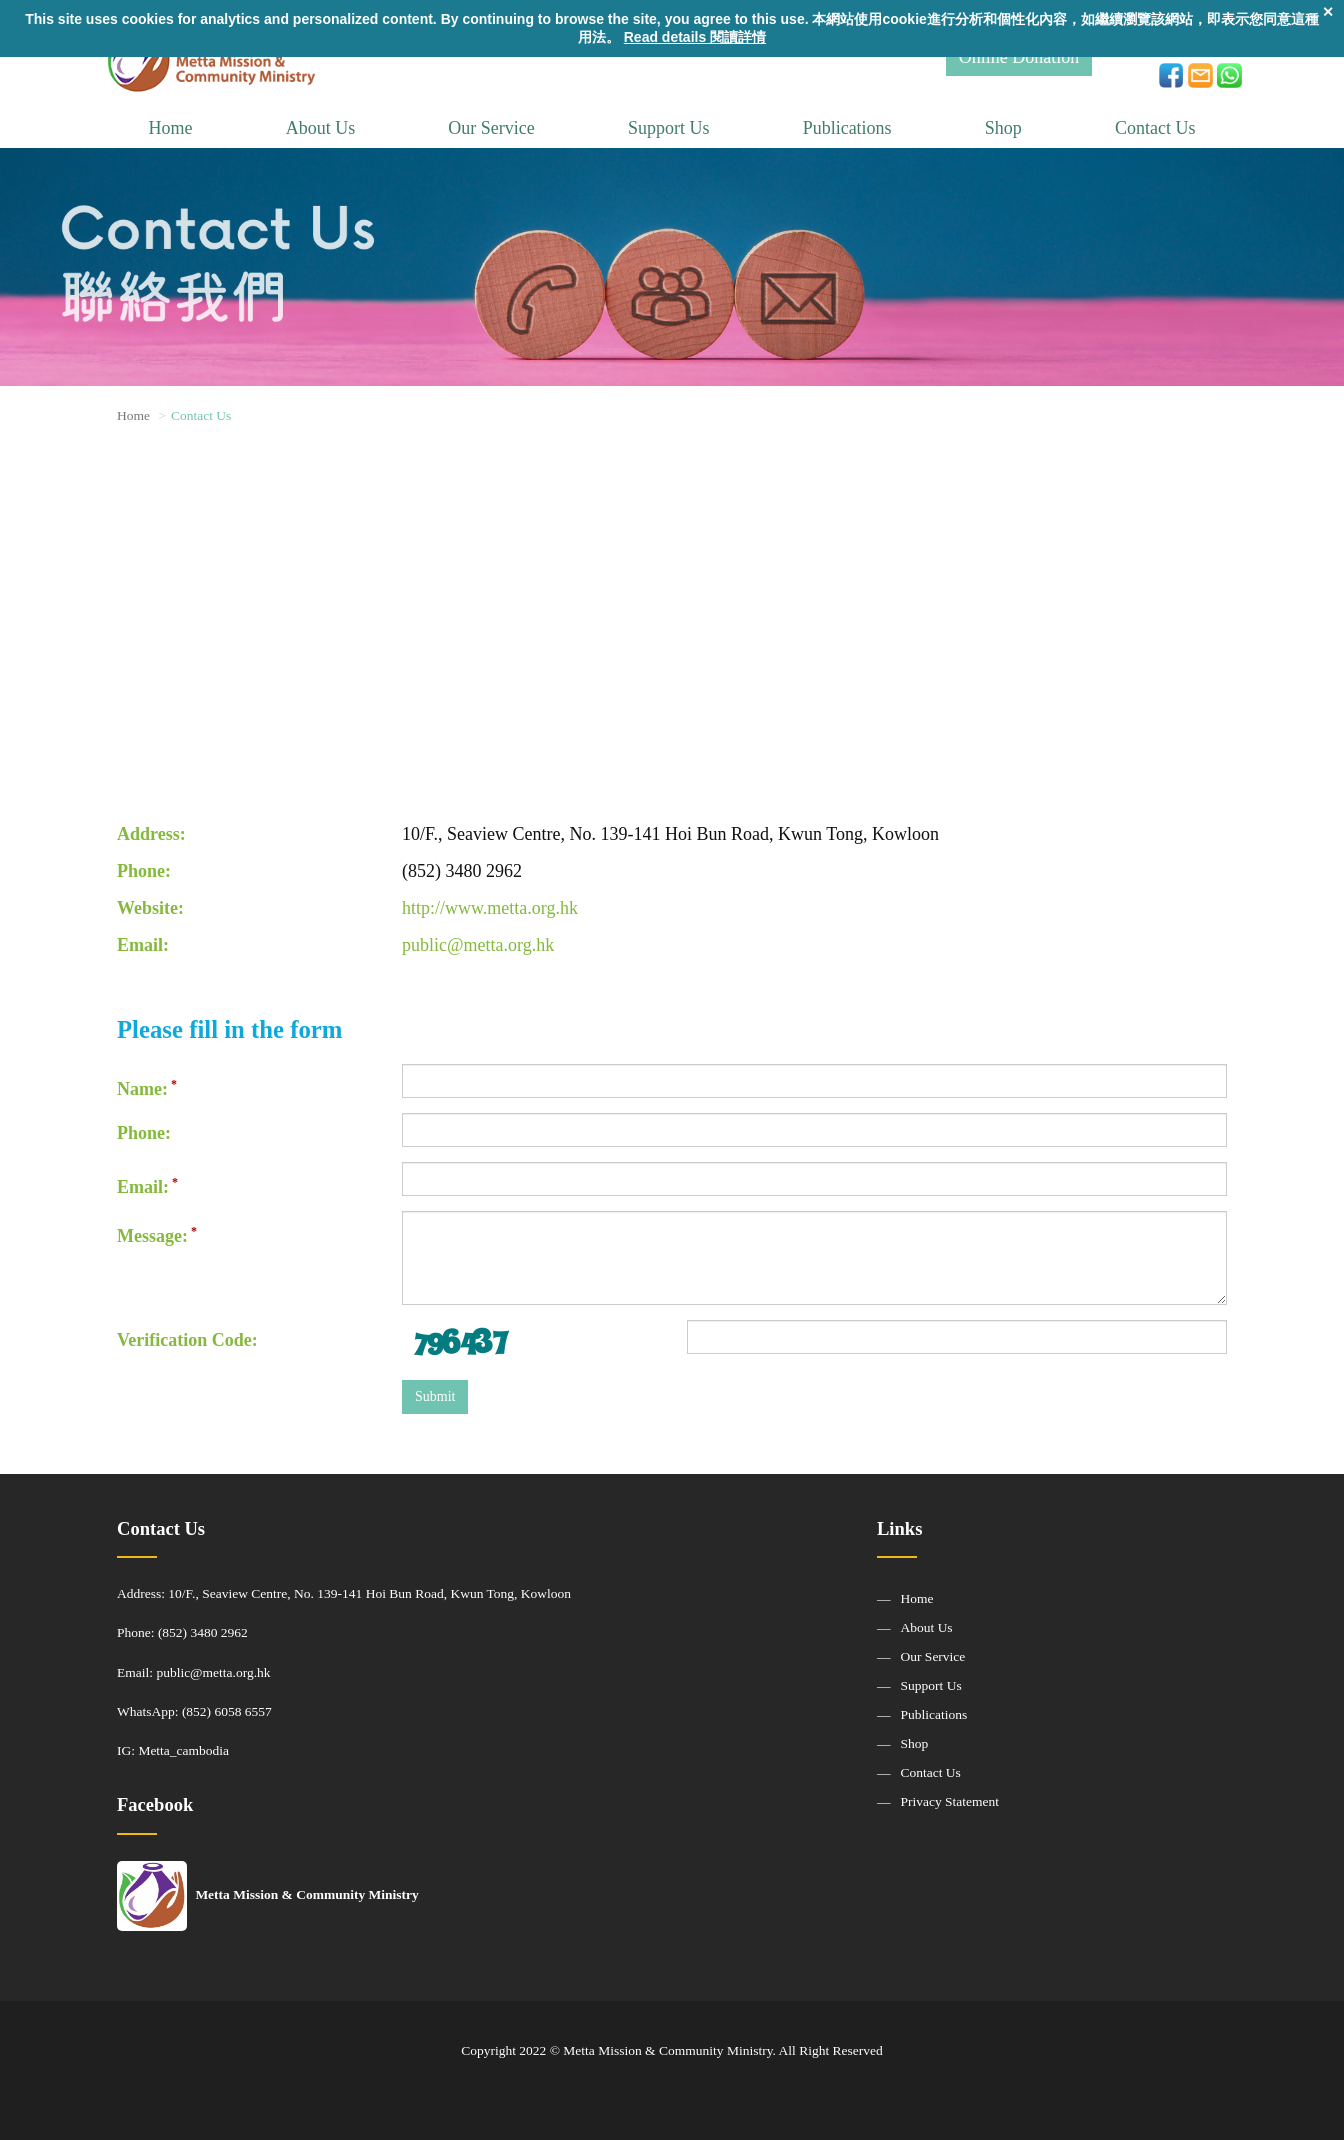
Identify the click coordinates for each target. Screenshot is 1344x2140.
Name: (142, 1089)
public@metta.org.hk (478, 945)
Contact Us (1155, 128)
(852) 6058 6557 (227, 1711)
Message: (152, 1236)
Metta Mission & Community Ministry (268, 1894)
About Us (321, 128)
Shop (1003, 128)
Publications (847, 128)
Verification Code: (187, 1340)
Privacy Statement (950, 1801)
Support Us (669, 128)
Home (171, 128)
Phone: (144, 1133)
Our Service (491, 128)
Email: (143, 1187)
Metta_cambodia (183, 1750)
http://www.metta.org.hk (490, 908)
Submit (435, 1396)
